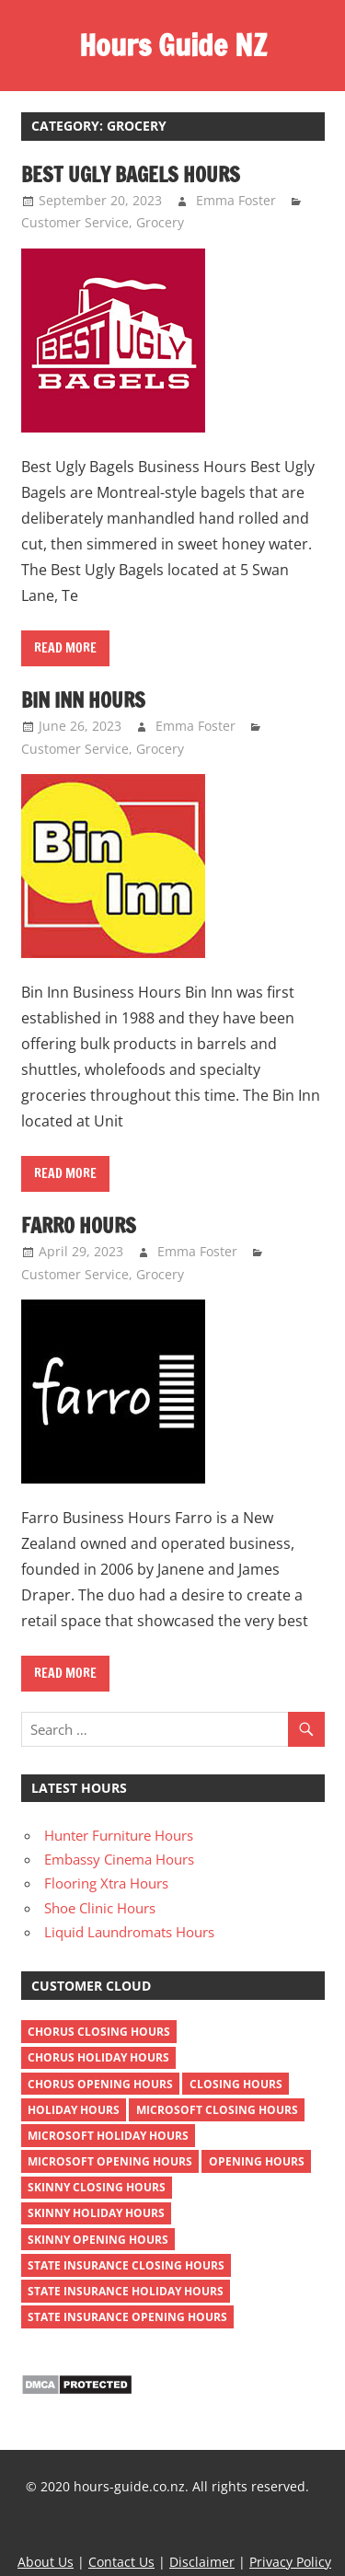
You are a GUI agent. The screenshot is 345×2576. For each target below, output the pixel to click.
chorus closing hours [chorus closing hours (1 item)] (99, 2031)
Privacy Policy (290, 2561)
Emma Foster (236, 200)
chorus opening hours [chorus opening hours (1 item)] (100, 2084)
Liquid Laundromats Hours (129, 1932)
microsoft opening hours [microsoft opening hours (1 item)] (110, 2161)
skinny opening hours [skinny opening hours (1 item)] (98, 2239)
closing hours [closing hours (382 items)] (236, 2084)
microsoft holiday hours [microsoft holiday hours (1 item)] (108, 2135)
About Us (45, 2561)
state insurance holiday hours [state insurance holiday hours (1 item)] (126, 2291)
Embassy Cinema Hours (119, 1859)
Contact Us (121, 2561)
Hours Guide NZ (173, 45)
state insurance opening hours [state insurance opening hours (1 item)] (127, 2317)
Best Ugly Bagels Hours (130, 174)
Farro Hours (78, 1225)
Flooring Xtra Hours (106, 1883)
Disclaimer (202, 2561)
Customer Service (75, 222)
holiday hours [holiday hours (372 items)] (74, 2110)
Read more (65, 648)
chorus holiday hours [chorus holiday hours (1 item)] (98, 2057)
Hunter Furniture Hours (118, 1835)
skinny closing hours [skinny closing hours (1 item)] (97, 2187)
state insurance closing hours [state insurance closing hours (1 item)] (126, 2265)
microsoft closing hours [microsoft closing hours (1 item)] (217, 2110)
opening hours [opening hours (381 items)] (257, 2161)
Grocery (160, 222)
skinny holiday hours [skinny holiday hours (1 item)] (96, 2213)
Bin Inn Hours (83, 700)
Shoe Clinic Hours (99, 1908)
